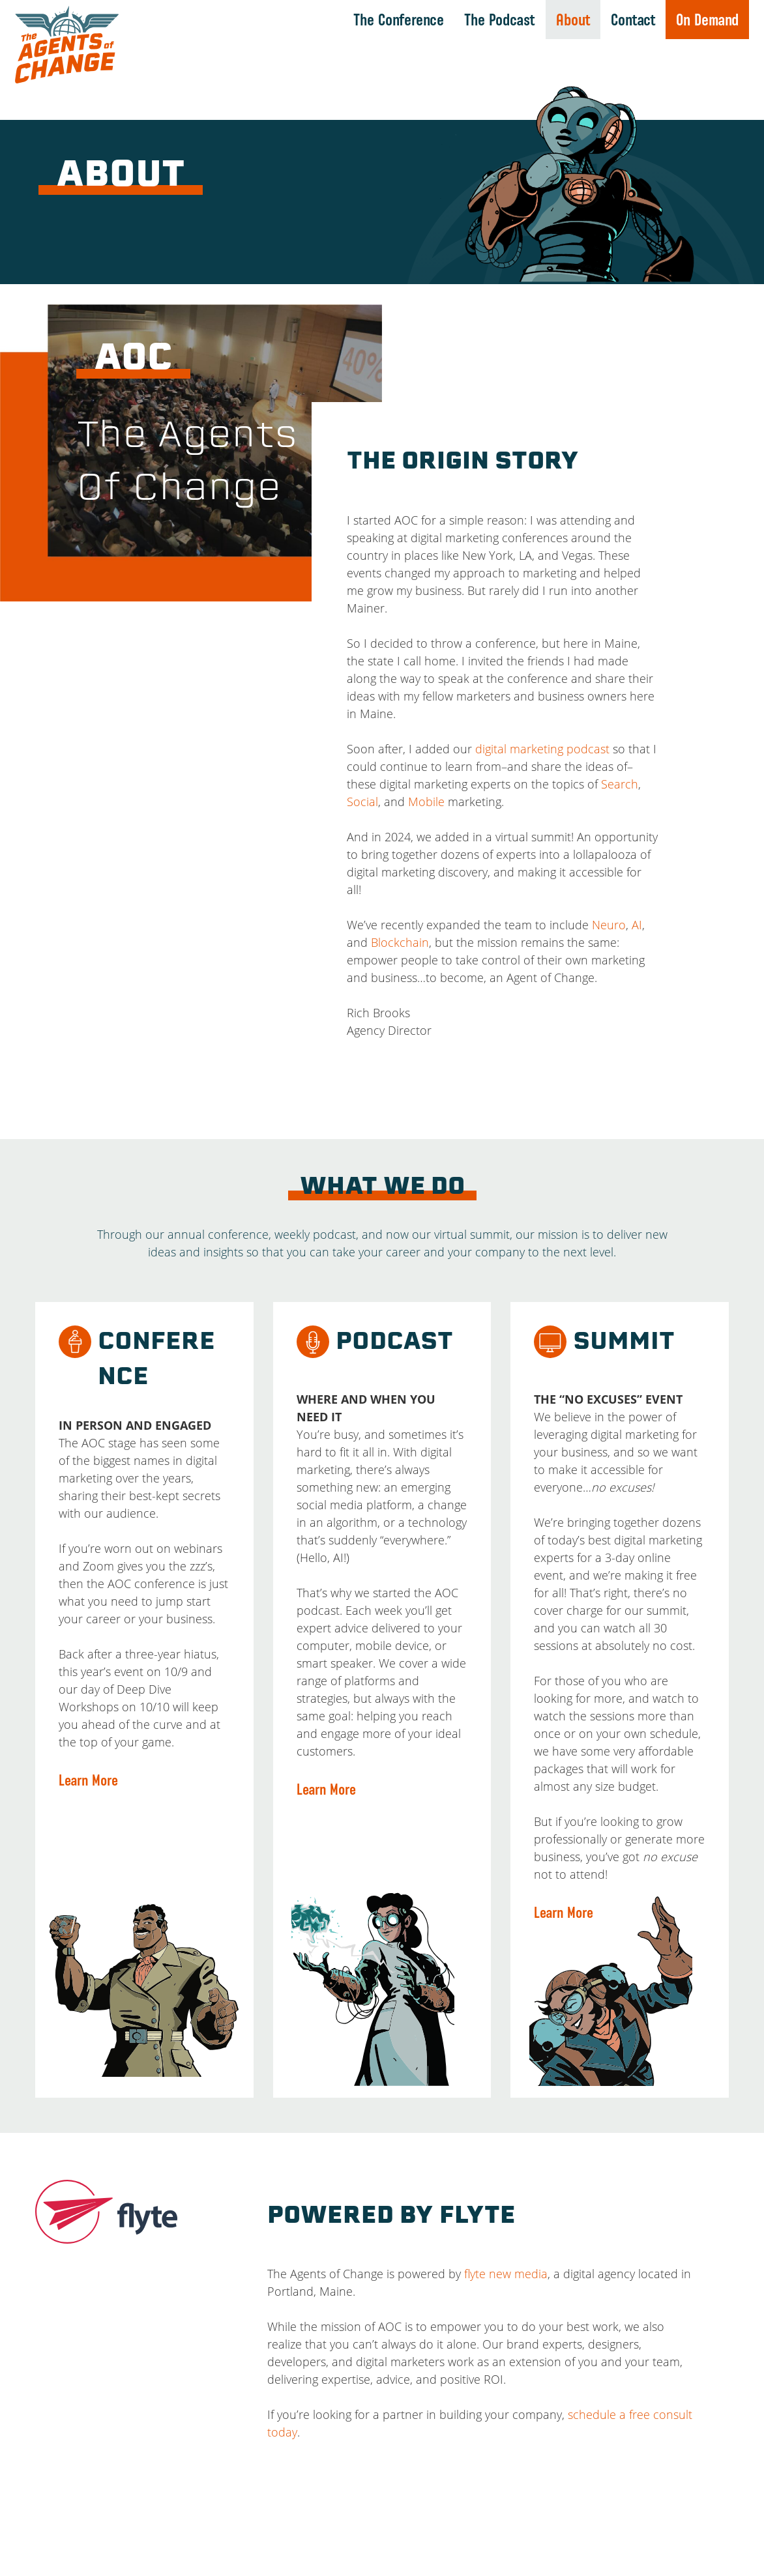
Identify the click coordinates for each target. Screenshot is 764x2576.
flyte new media (506, 2273)
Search (619, 784)
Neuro (609, 925)
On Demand (707, 19)
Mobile (426, 801)
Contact (633, 19)
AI (637, 925)
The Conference (398, 19)
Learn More (88, 1780)
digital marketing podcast (542, 749)
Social (362, 801)
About (573, 19)
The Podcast (499, 19)
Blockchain (400, 942)
